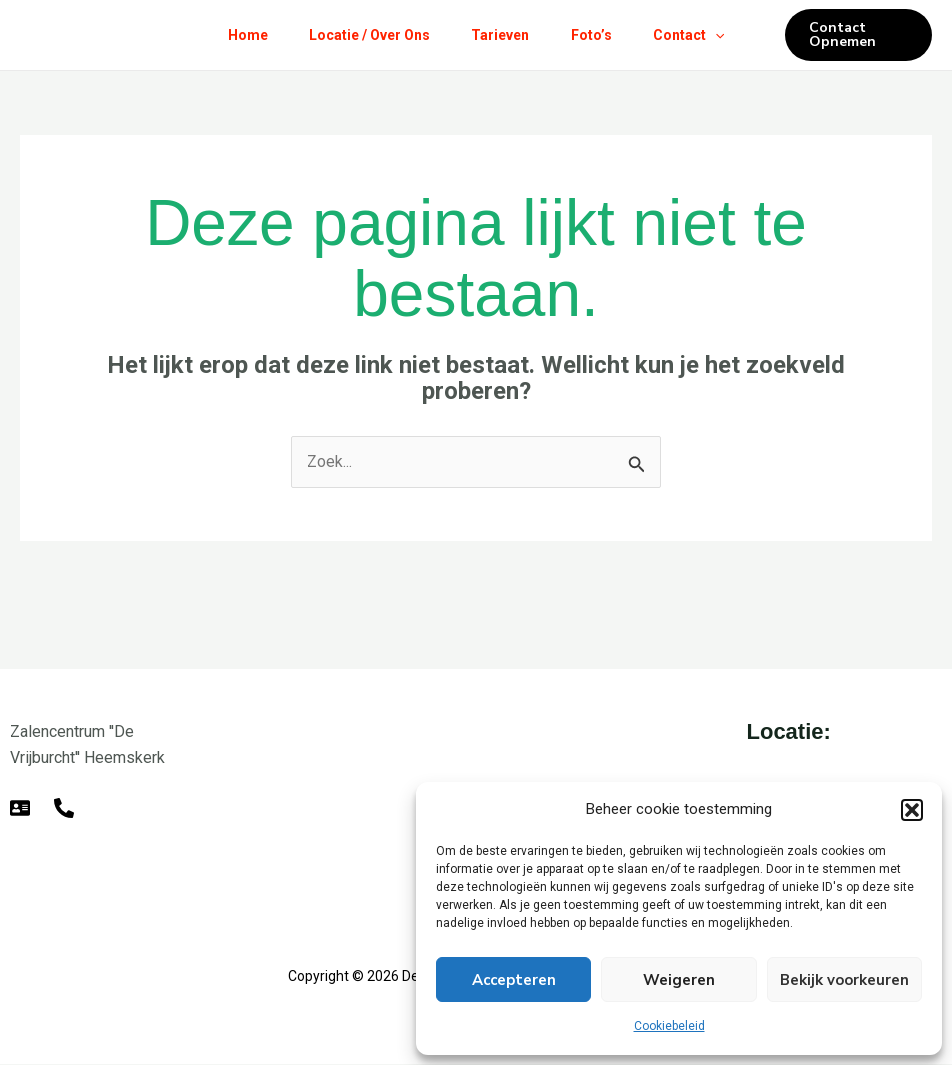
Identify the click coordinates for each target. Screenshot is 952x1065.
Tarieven (500, 35)
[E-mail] (20, 808)
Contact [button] (701, 35)
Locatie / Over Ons (362, 35)
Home (234, 35)
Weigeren (679, 980)
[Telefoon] (64, 808)
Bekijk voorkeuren (844, 980)
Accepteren (514, 980)
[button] (912, 810)
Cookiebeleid (669, 1026)
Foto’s (597, 35)
